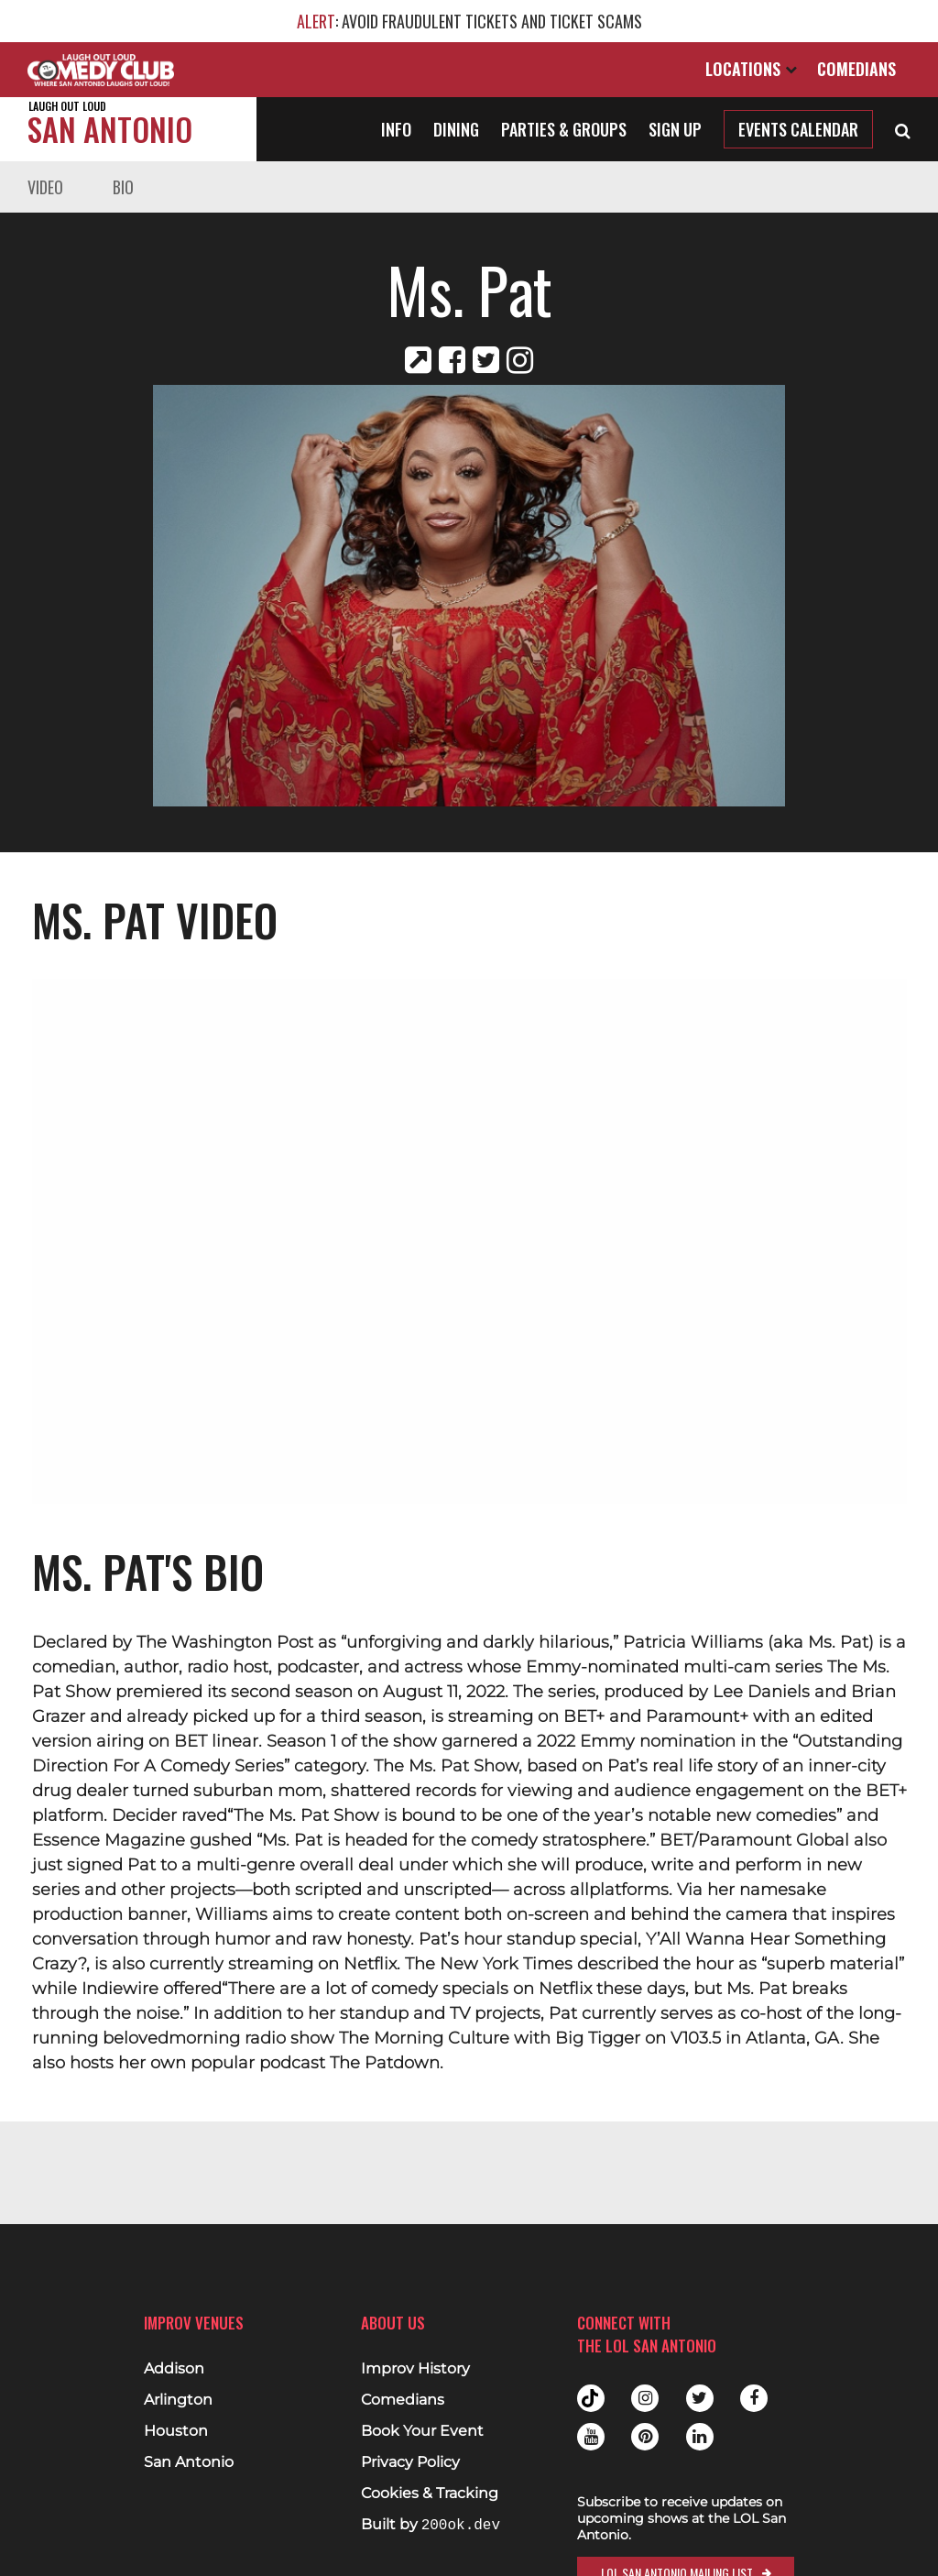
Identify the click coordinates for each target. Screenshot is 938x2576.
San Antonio (109, 124)
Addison (174, 2369)
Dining (456, 129)
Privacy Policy (410, 2462)
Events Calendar (798, 129)
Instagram (645, 2398)
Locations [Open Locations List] (751, 69)
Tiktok (591, 2398)
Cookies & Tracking (429, 2493)
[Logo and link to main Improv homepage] (100, 69)
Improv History (415, 2369)
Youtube (591, 2436)
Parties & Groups (564, 129)
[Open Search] (903, 129)
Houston (176, 2431)
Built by (430, 2525)
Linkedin (700, 2436)
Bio (123, 187)
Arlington (178, 2400)
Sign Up (675, 129)
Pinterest (645, 2436)
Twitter (700, 2398)
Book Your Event (422, 2431)
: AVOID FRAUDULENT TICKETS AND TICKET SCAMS (469, 21)
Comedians (856, 69)
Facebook (754, 2398)
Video (45, 187)
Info (396, 129)
